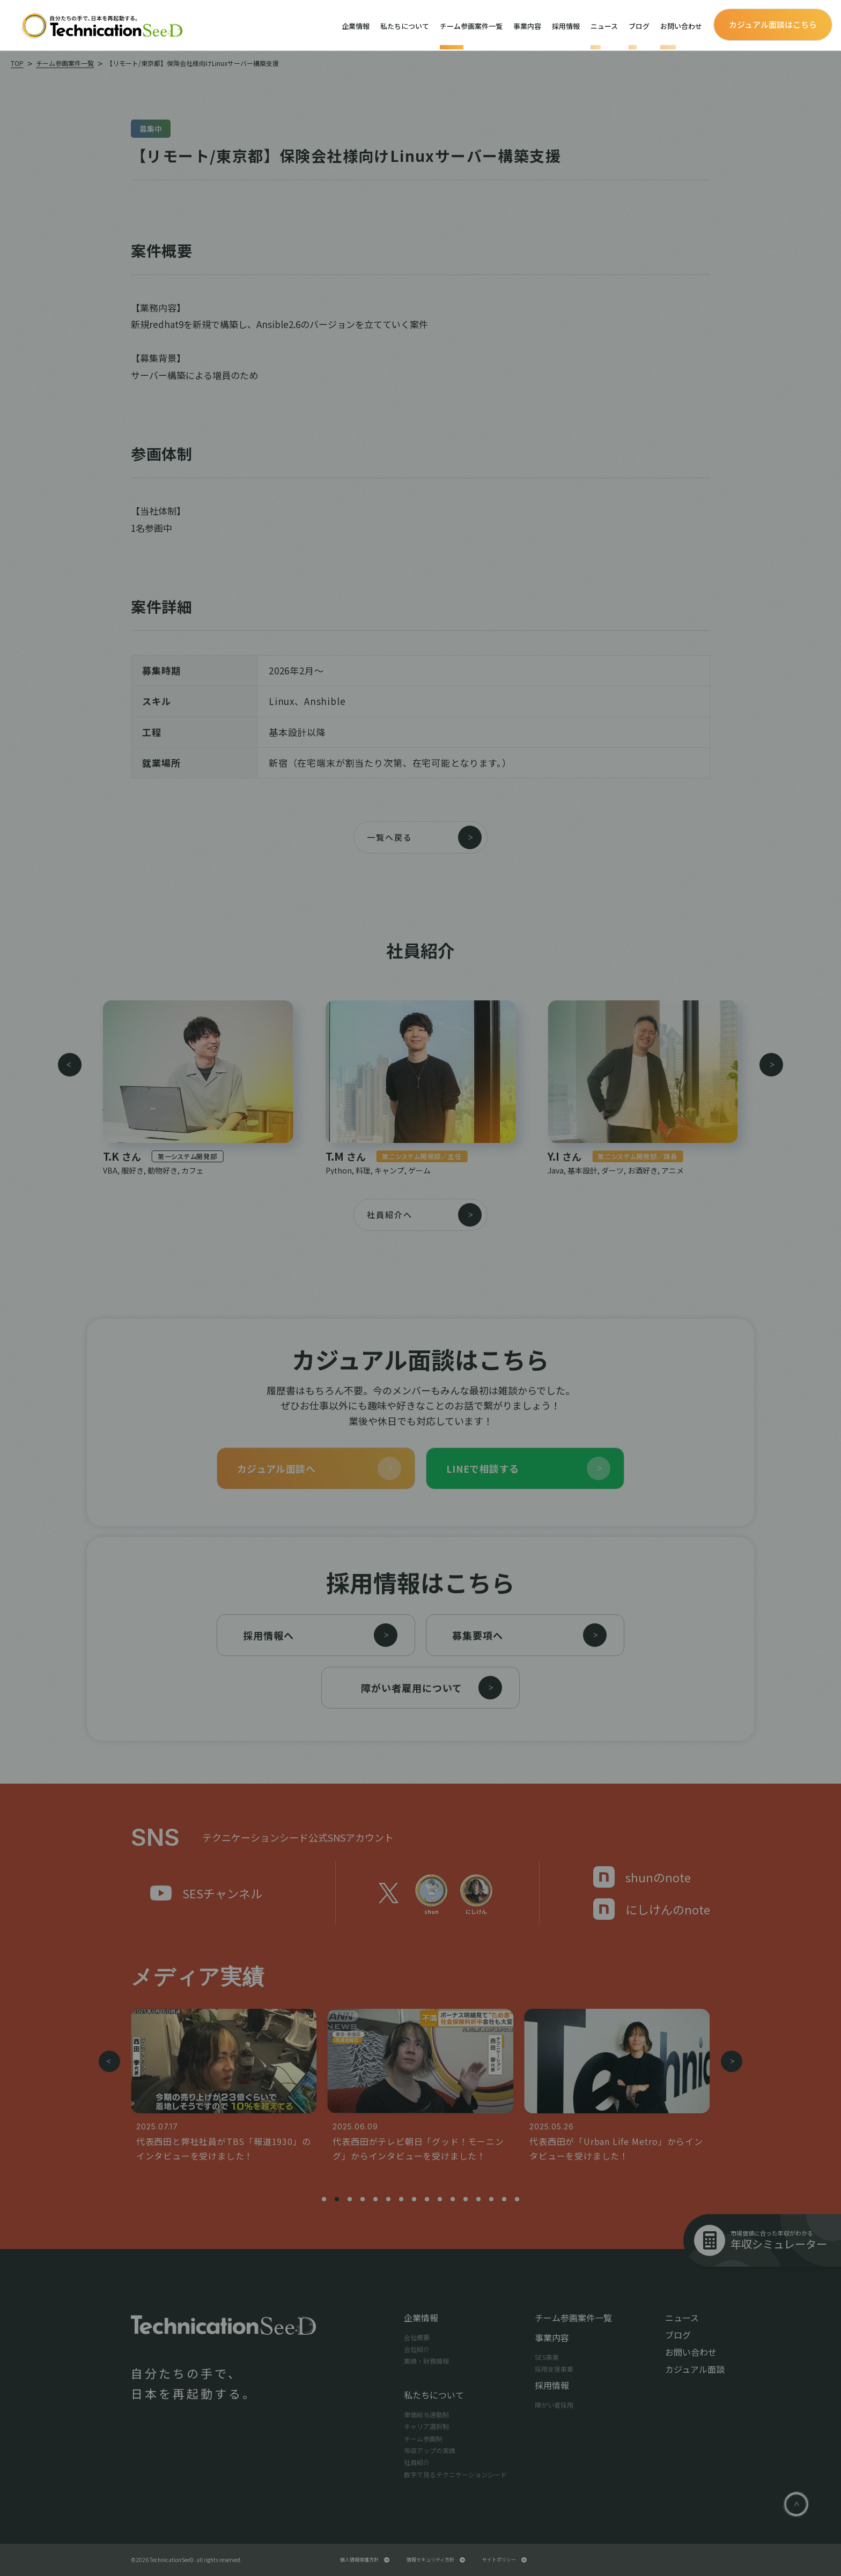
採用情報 (566, 26)
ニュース (604, 26)
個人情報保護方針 (364, 2559)
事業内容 (527, 26)
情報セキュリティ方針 (436, 2559)
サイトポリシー (504, 2559)
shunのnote (642, 1877)
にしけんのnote (651, 1909)
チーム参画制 (423, 2438)
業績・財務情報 (426, 2360)
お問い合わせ (681, 26)
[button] (70, 1069)
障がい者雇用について (432, 1687)
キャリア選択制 (426, 2426)
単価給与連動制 (426, 2414)
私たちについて (404, 26)
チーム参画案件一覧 (471, 26)
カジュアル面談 (695, 2369)
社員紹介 (417, 2462)
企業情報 (356, 26)
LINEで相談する (528, 1468)
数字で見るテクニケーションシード (455, 2474)
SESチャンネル (206, 1893)
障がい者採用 (554, 2404)
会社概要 (417, 2337)
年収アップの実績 (429, 2450)
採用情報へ (320, 1635)
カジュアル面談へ (319, 1468)
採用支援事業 (554, 2368)
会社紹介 (417, 2349)
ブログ (639, 26)
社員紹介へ (424, 1215)
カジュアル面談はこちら (773, 24)
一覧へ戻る (424, 837)
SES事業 (547, 2357)
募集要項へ (529, 1635)
